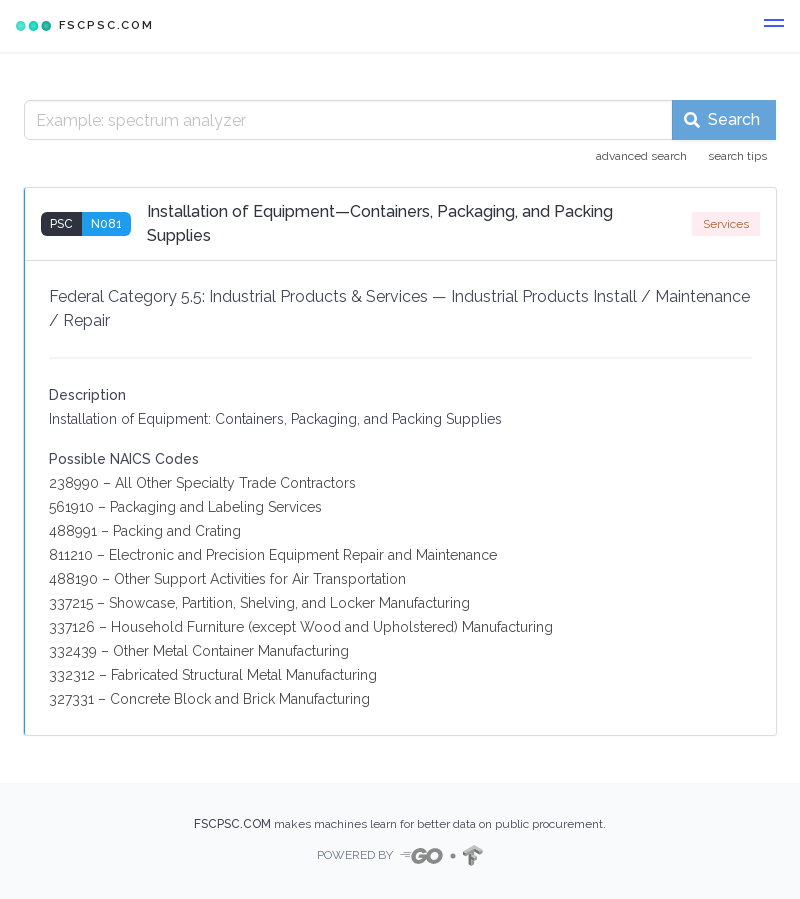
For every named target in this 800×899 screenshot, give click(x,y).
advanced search (641, 156)
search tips (737, 156)
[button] (774, 26)
